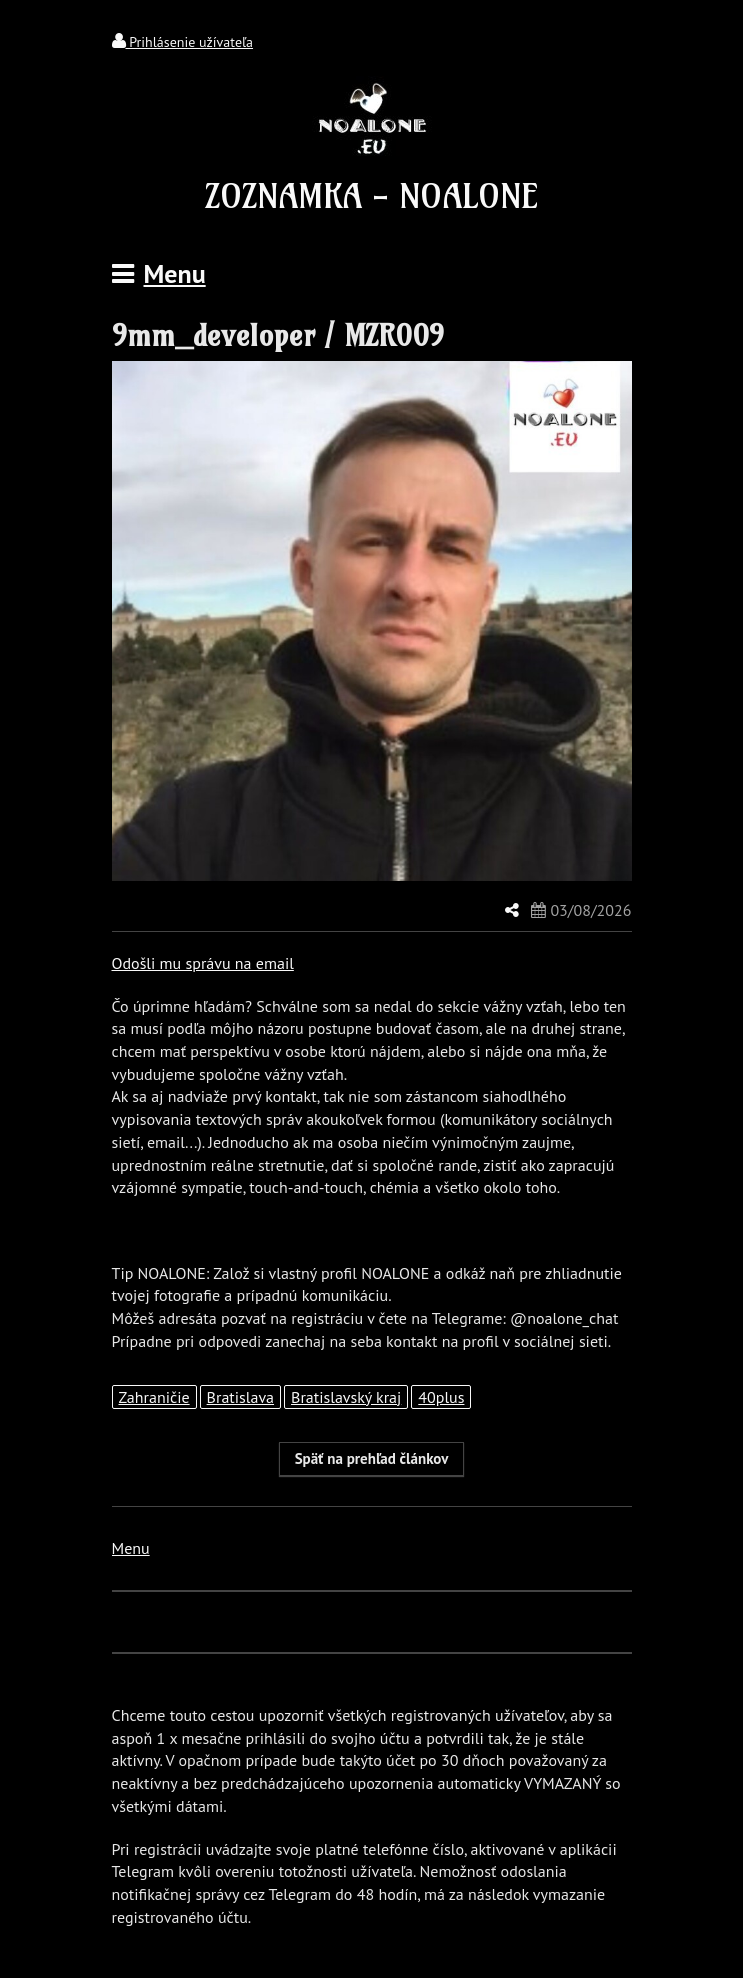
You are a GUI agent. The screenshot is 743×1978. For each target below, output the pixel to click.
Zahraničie (154, 1397)
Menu (131, 1548)
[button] (372, 1459)
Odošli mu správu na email (203, 963)
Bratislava (240, 1397)
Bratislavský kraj (346, 1397)
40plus (441, 1397)
